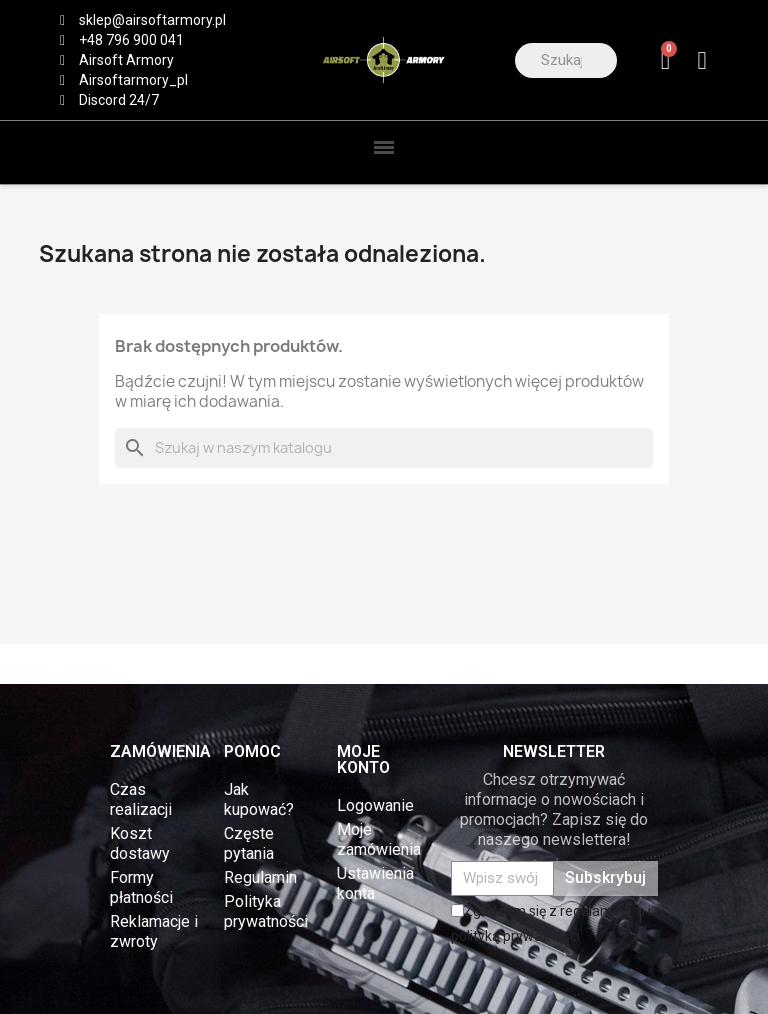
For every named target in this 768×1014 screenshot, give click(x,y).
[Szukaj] (384, 448)
